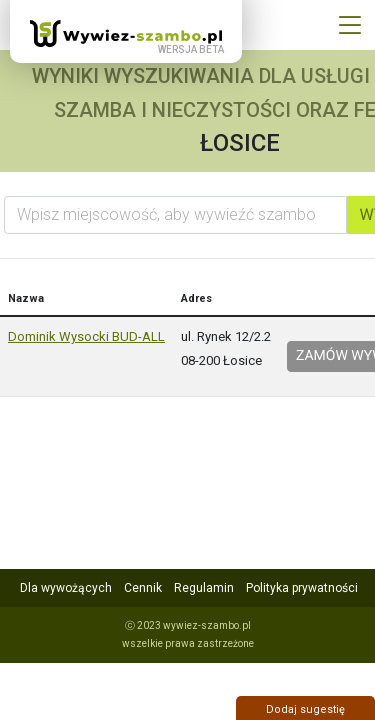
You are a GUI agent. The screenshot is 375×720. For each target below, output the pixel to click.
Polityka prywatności (302, 588)
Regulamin (204, 588)
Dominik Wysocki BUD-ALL (86, 336)
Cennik (143, 588)
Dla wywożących (66, 588)
